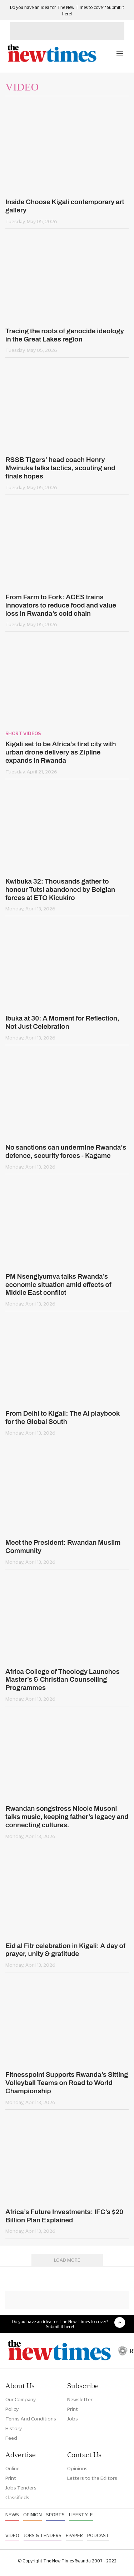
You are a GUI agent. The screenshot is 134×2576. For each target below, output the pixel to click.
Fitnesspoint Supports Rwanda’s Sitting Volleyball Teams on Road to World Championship (66, 2083)
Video (12, 2535)
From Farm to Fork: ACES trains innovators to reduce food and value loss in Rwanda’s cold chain (60, 605)
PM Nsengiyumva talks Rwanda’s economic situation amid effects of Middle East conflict (58, 1285)
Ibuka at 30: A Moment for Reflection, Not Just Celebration (62, 1022)
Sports (55, 2514)
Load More (67, 2260)
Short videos (23, 733)
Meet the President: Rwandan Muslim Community (62, 1546)
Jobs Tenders (20, 2488)
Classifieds (17, 2497)
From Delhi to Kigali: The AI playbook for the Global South (62, 1417)
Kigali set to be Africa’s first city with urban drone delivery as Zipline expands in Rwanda (60, 752)
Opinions (77, 2468)
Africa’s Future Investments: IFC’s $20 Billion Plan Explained (64, 2216)
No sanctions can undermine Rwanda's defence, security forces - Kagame (65, 1151)
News (12, 2514)
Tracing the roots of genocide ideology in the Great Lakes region (64, 335)
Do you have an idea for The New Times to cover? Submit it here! (60, 2324)
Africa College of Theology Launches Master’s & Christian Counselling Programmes (62, 1680)
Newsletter (80, 2399)
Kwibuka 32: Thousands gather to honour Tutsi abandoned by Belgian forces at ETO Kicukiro (60, 889)
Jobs (72, 2419)
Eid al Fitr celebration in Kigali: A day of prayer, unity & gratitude (65, 1950)
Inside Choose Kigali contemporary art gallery (64, 206)
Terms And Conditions (30, 2419)
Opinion (32, 2514)
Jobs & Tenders (42, 2535)
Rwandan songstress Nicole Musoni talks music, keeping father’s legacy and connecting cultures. (67, 1817)
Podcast (98, 2535)
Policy (12, 2409)
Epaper (74, 2535)
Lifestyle (81, 2514)
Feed (11, 2438)
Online (12, 2468)
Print (72, 2409)
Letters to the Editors (92, 2478)
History (13, 2428)
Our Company (20, 2399)
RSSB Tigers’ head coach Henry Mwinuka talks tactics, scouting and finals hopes (60, 468)
